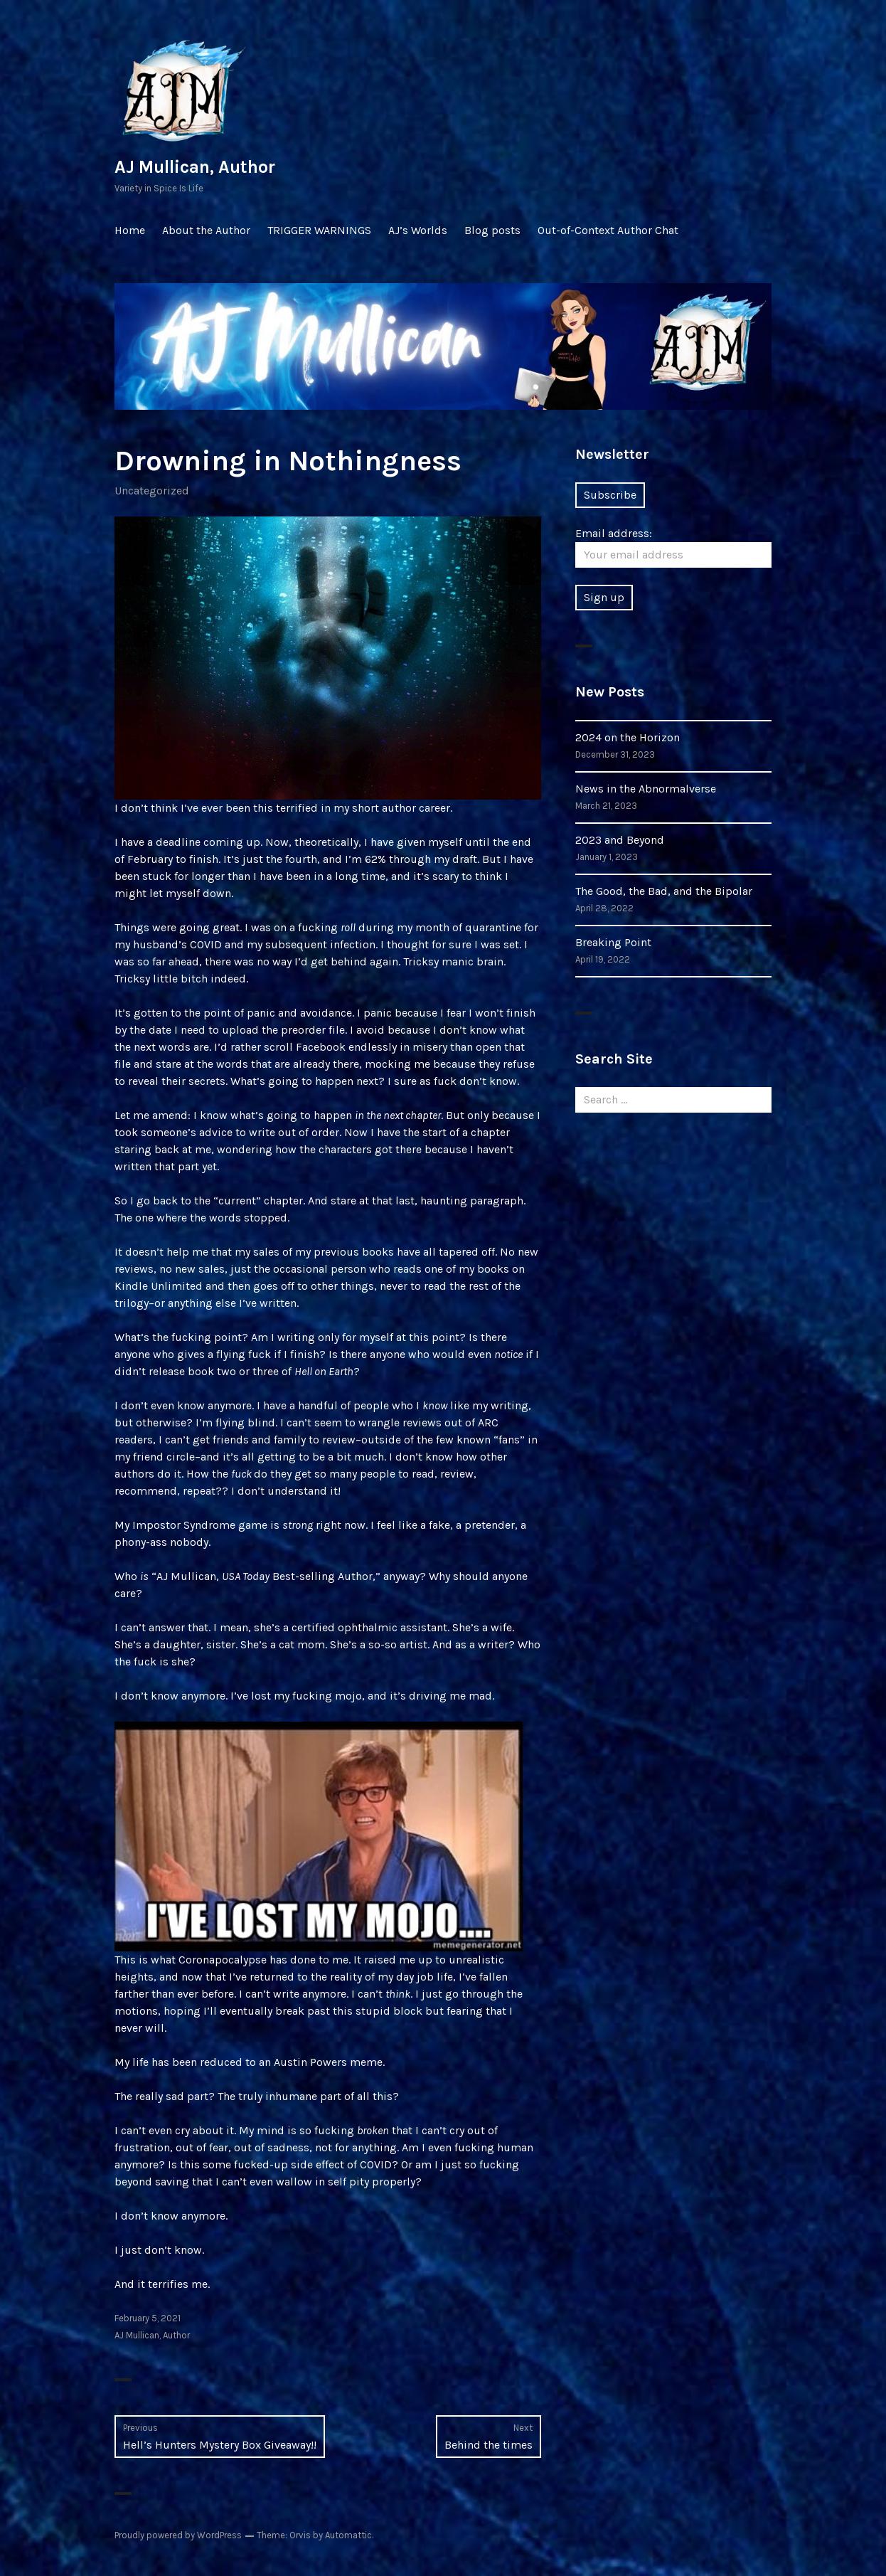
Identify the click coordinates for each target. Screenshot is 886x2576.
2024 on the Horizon (627, 737)
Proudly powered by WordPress (178, 2535)
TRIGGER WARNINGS (319, 230)
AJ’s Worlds (417, 230)
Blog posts (492, 230)
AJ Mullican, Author (194, 167)
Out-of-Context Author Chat (608, 230)
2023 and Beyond (619, 840)
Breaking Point (613, 942)
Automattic (348, 2535)
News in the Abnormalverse (645, 788)
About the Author (206, 230)
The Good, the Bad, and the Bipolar (663, 891)
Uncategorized (151, 490)
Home (129, 230)
